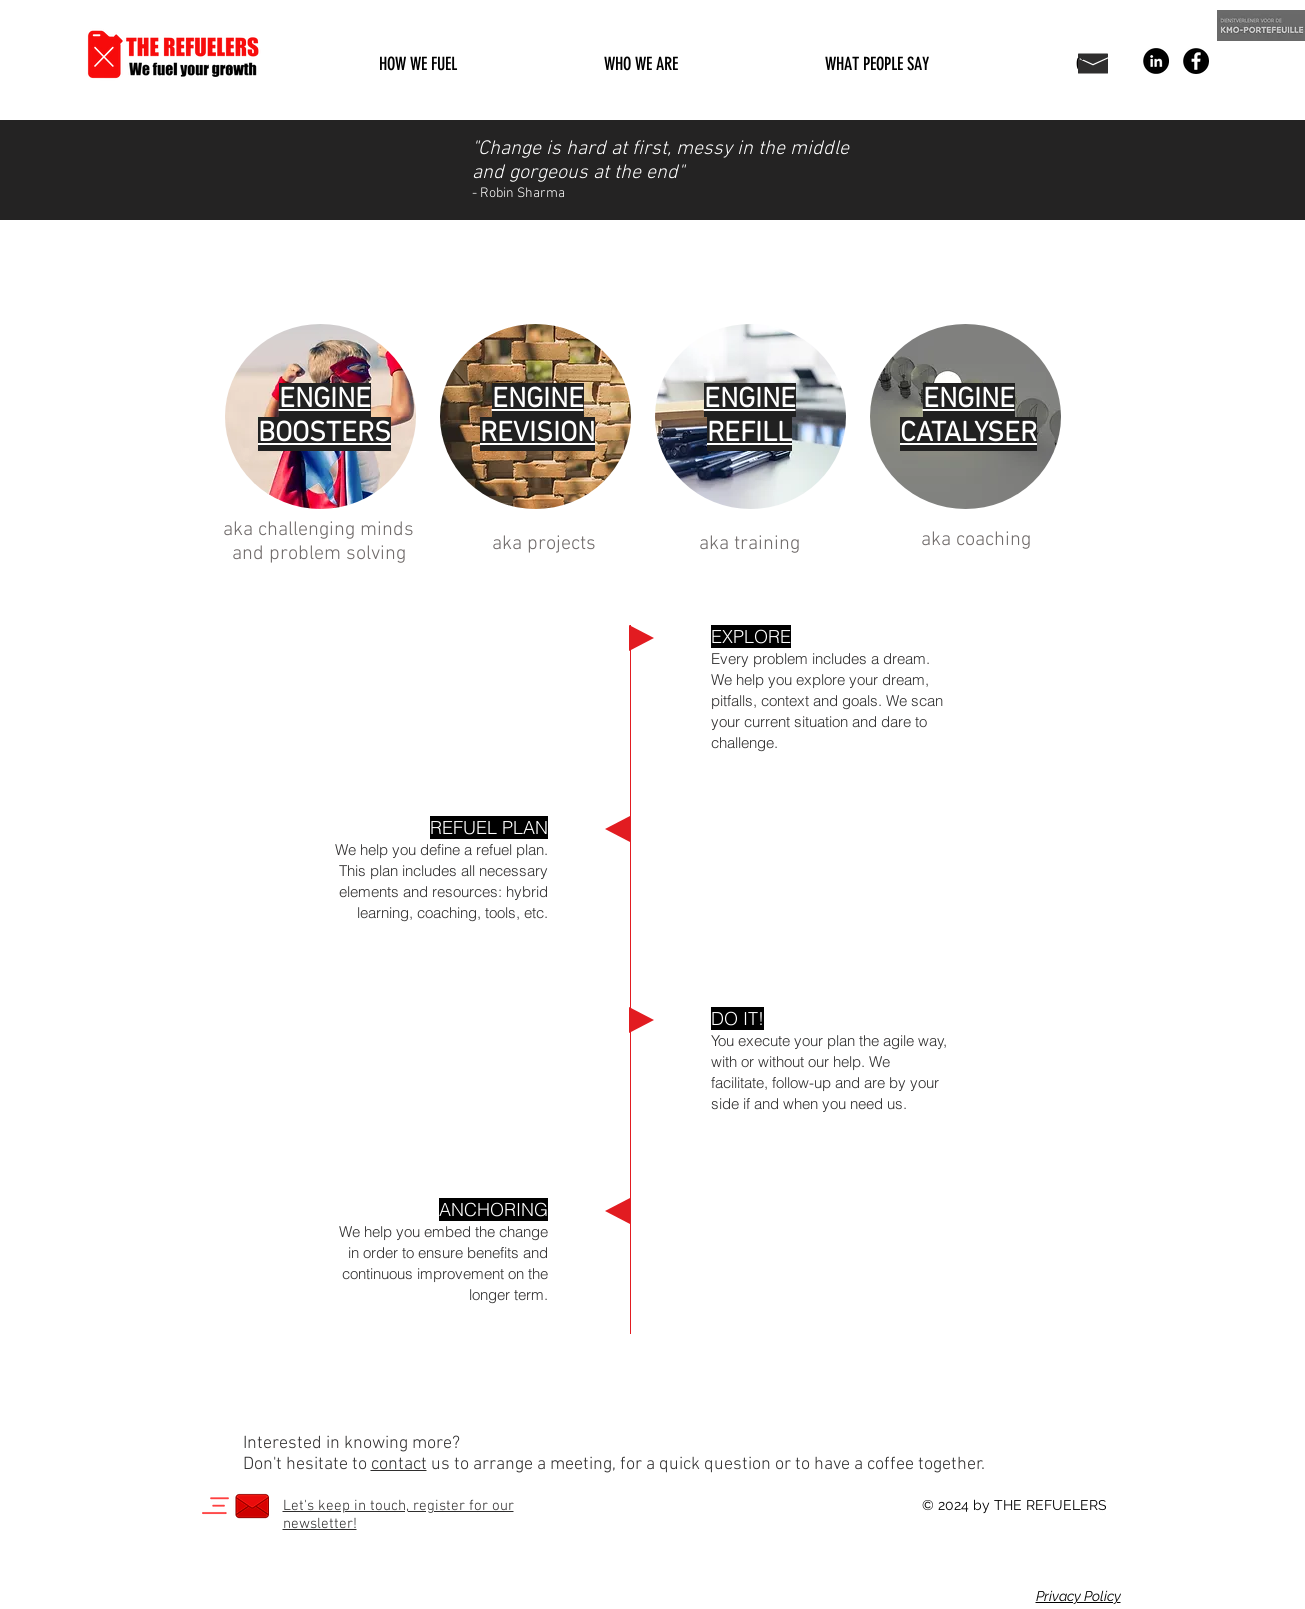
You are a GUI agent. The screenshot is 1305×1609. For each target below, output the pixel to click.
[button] (418, 64)
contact (399, 1464)
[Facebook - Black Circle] (1196, 61)
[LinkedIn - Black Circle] (1156, 61)
